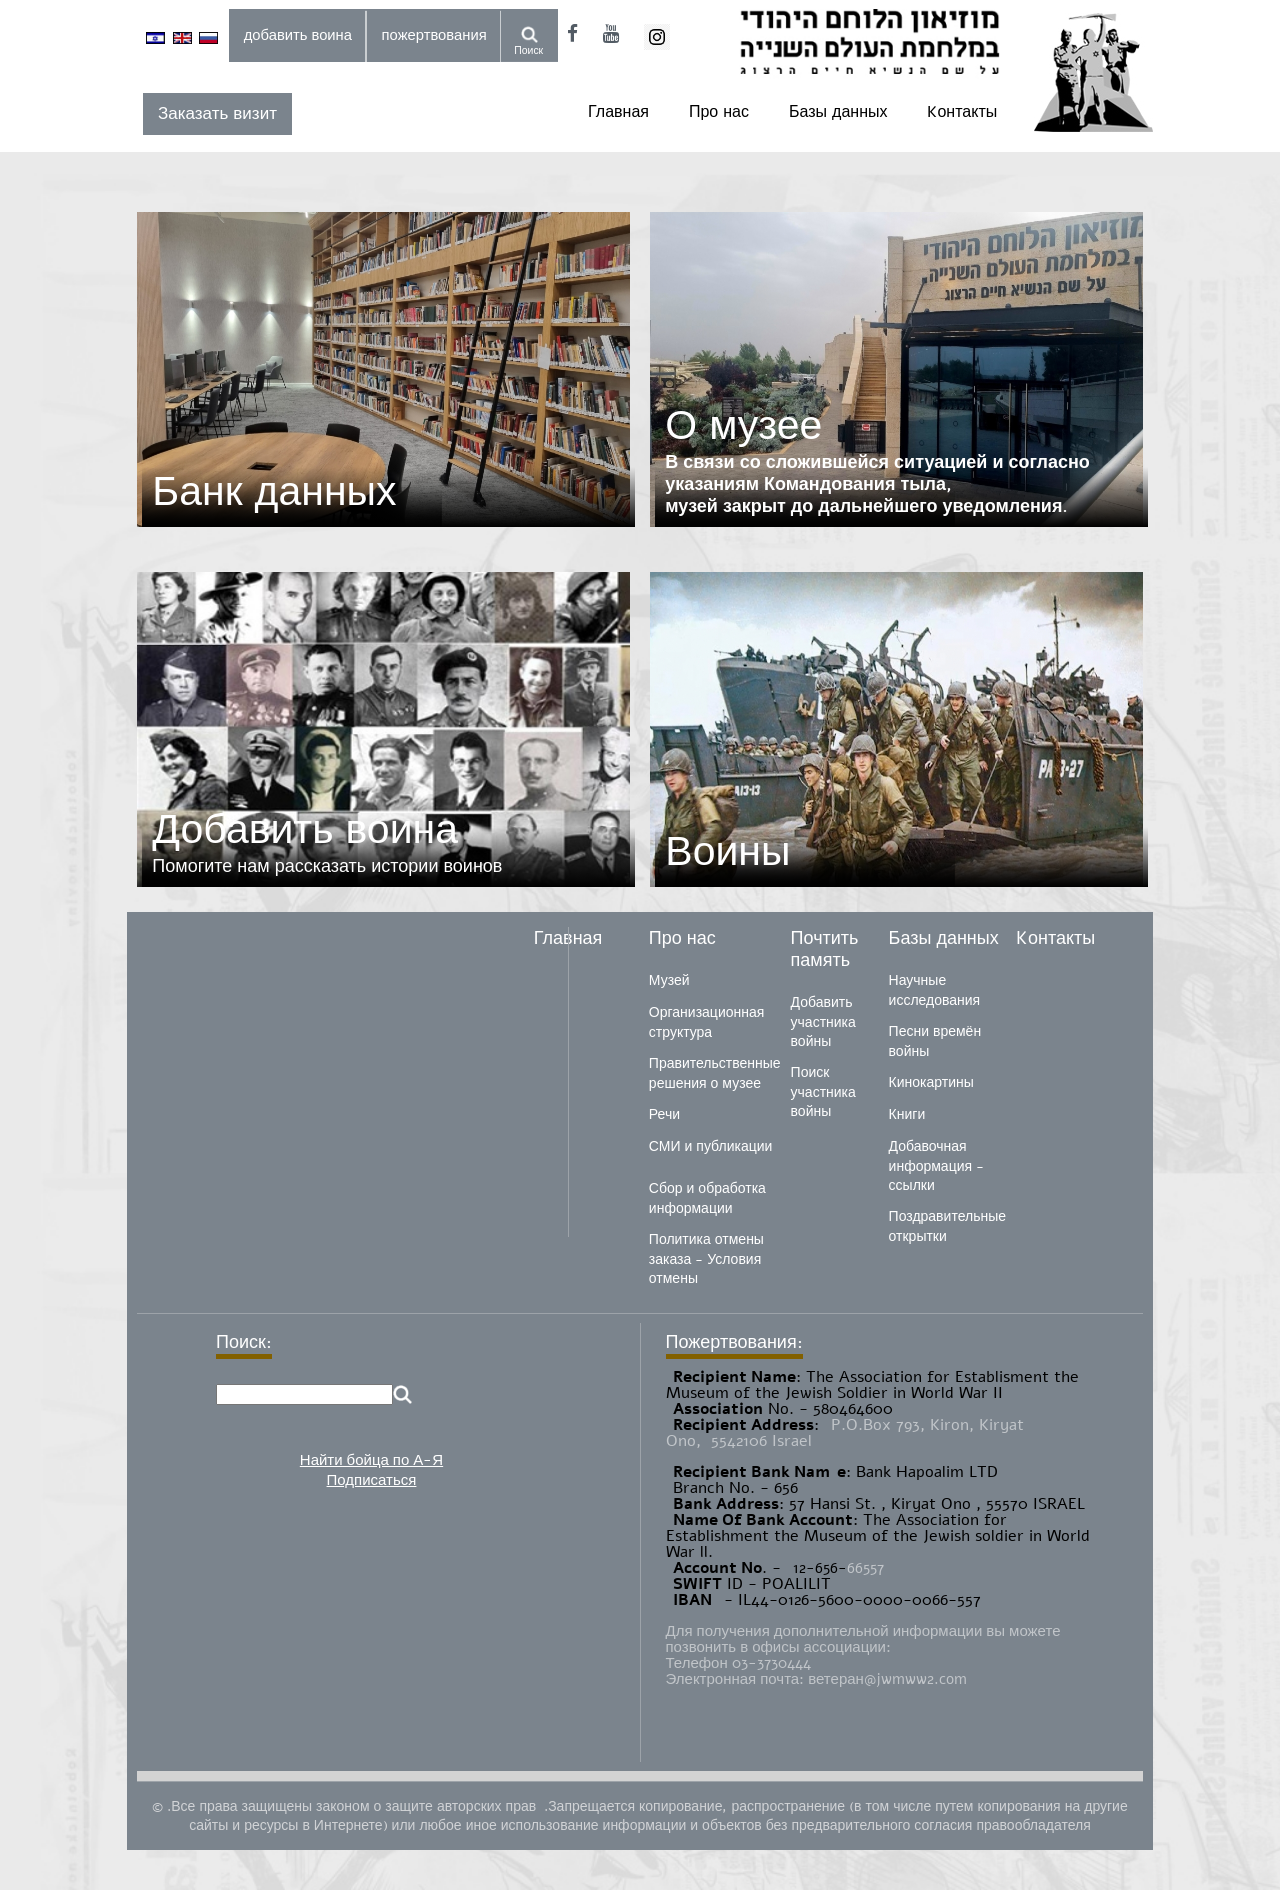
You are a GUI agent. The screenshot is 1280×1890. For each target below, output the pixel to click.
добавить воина (298, 35)
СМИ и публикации (711, 1146)
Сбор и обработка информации (707, 1198)
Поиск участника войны (823, 1092)
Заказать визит (217, 113)
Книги (907, 1114)
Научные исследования (935, 990)
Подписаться (372, 1480)
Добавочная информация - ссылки (936, 1166)
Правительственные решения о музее (715, 1073)
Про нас (719, 112)
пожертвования (434, 35)
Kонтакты (962, 112)
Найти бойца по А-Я (371, 1460)
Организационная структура (706, 1022)
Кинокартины (931, 1082)
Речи (664, 1114)
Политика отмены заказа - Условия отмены (706, 1259)
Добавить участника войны (823, 1022)
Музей (669, 980)
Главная (618, 112)
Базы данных (838, 112)
